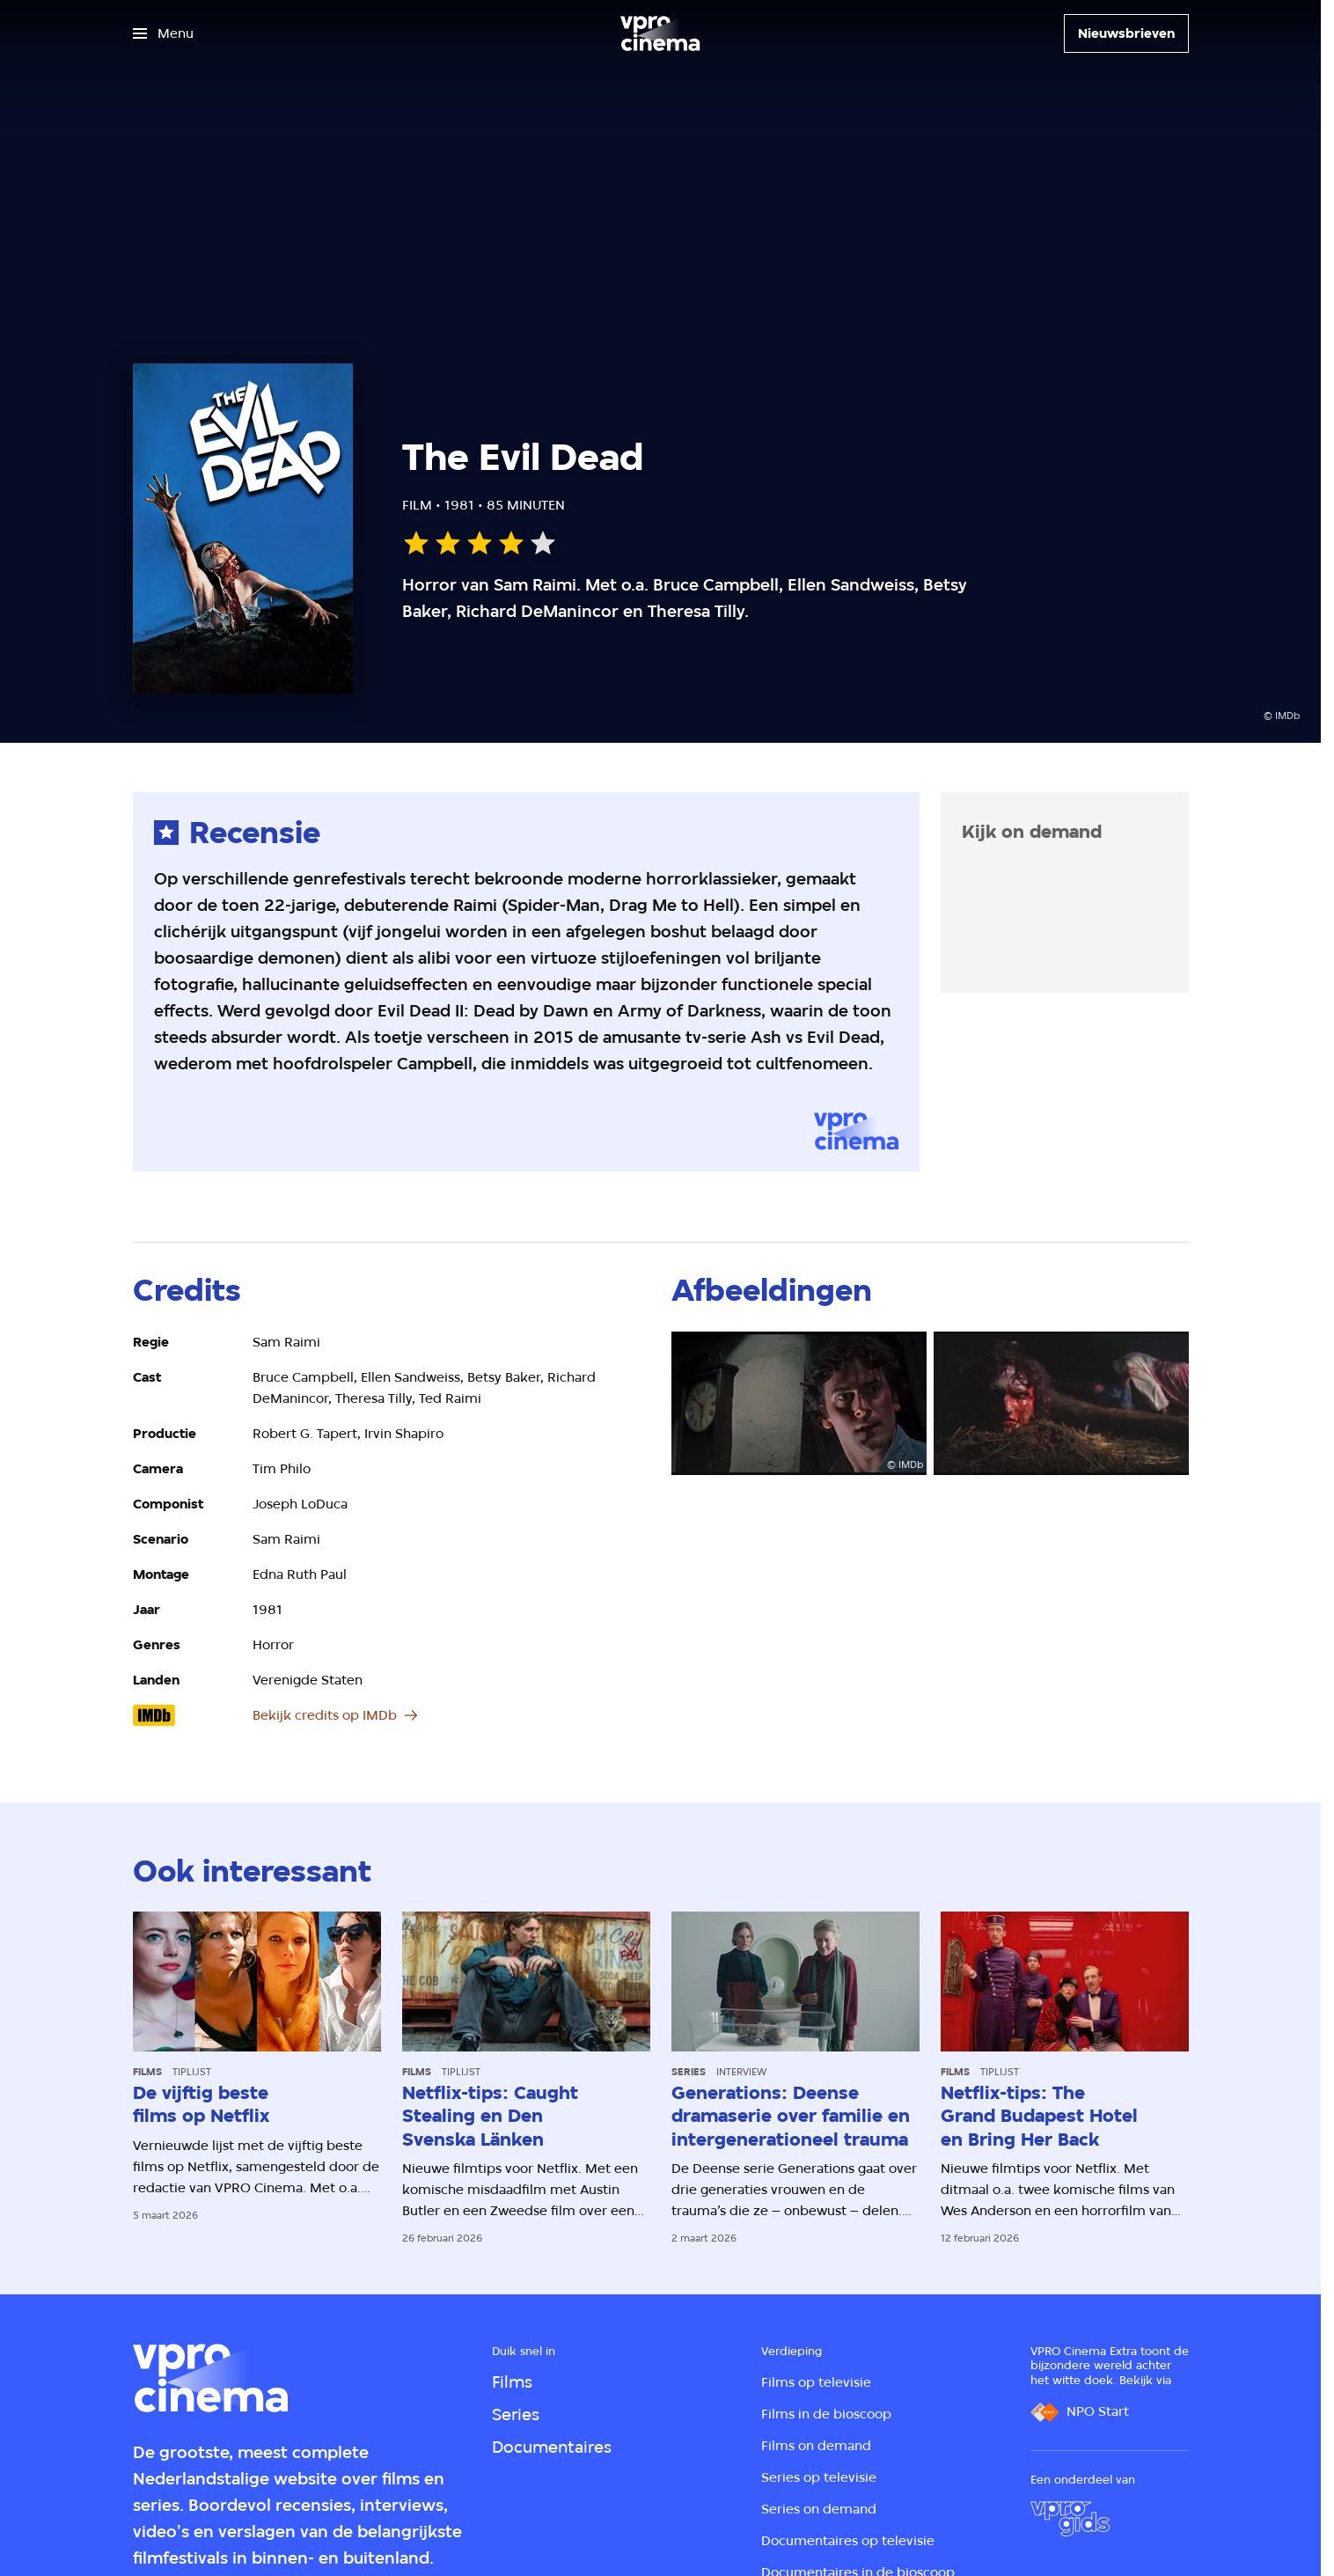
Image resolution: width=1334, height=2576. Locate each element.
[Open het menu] (163, 33)
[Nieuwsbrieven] (1126, 33)
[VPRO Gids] (1070, 2518)
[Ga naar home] (660, 33)
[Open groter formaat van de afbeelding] (799, 1403)
